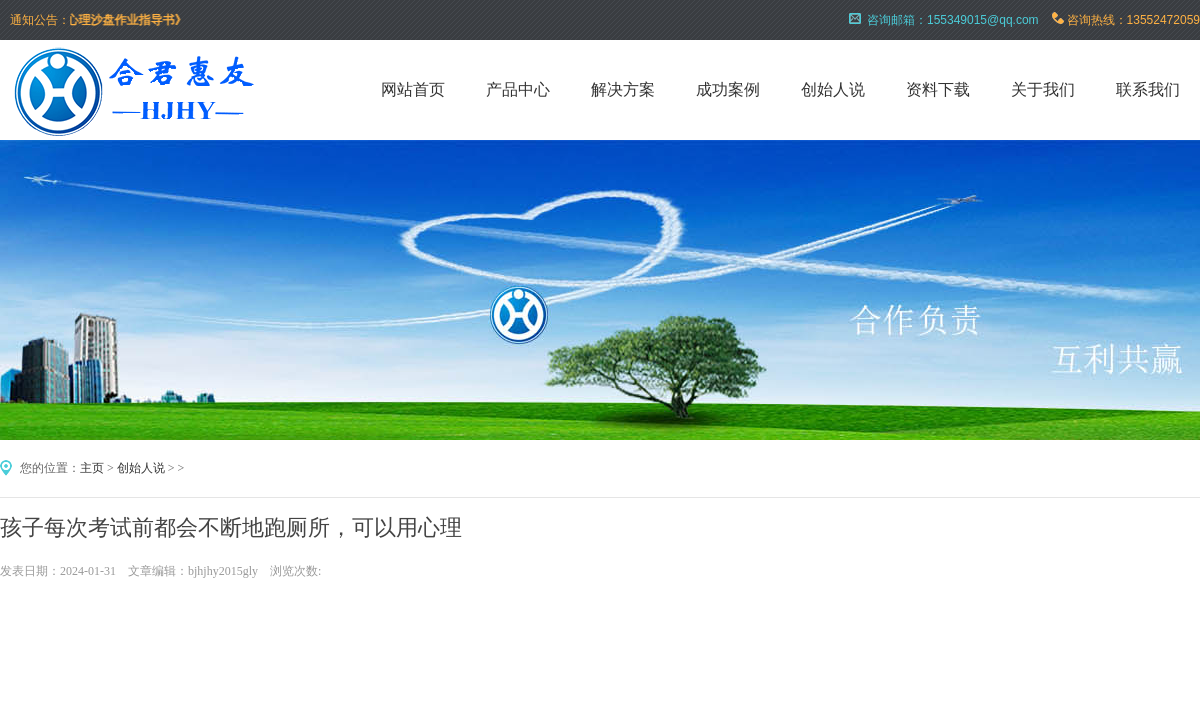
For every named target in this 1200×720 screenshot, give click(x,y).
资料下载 (938, 89)
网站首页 (413, 89)
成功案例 (728, 89)
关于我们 (1043, 89)
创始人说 (833, 89)
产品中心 (518, 89)
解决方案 (623, 89)
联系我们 (1148, 89)
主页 (92, 468)
